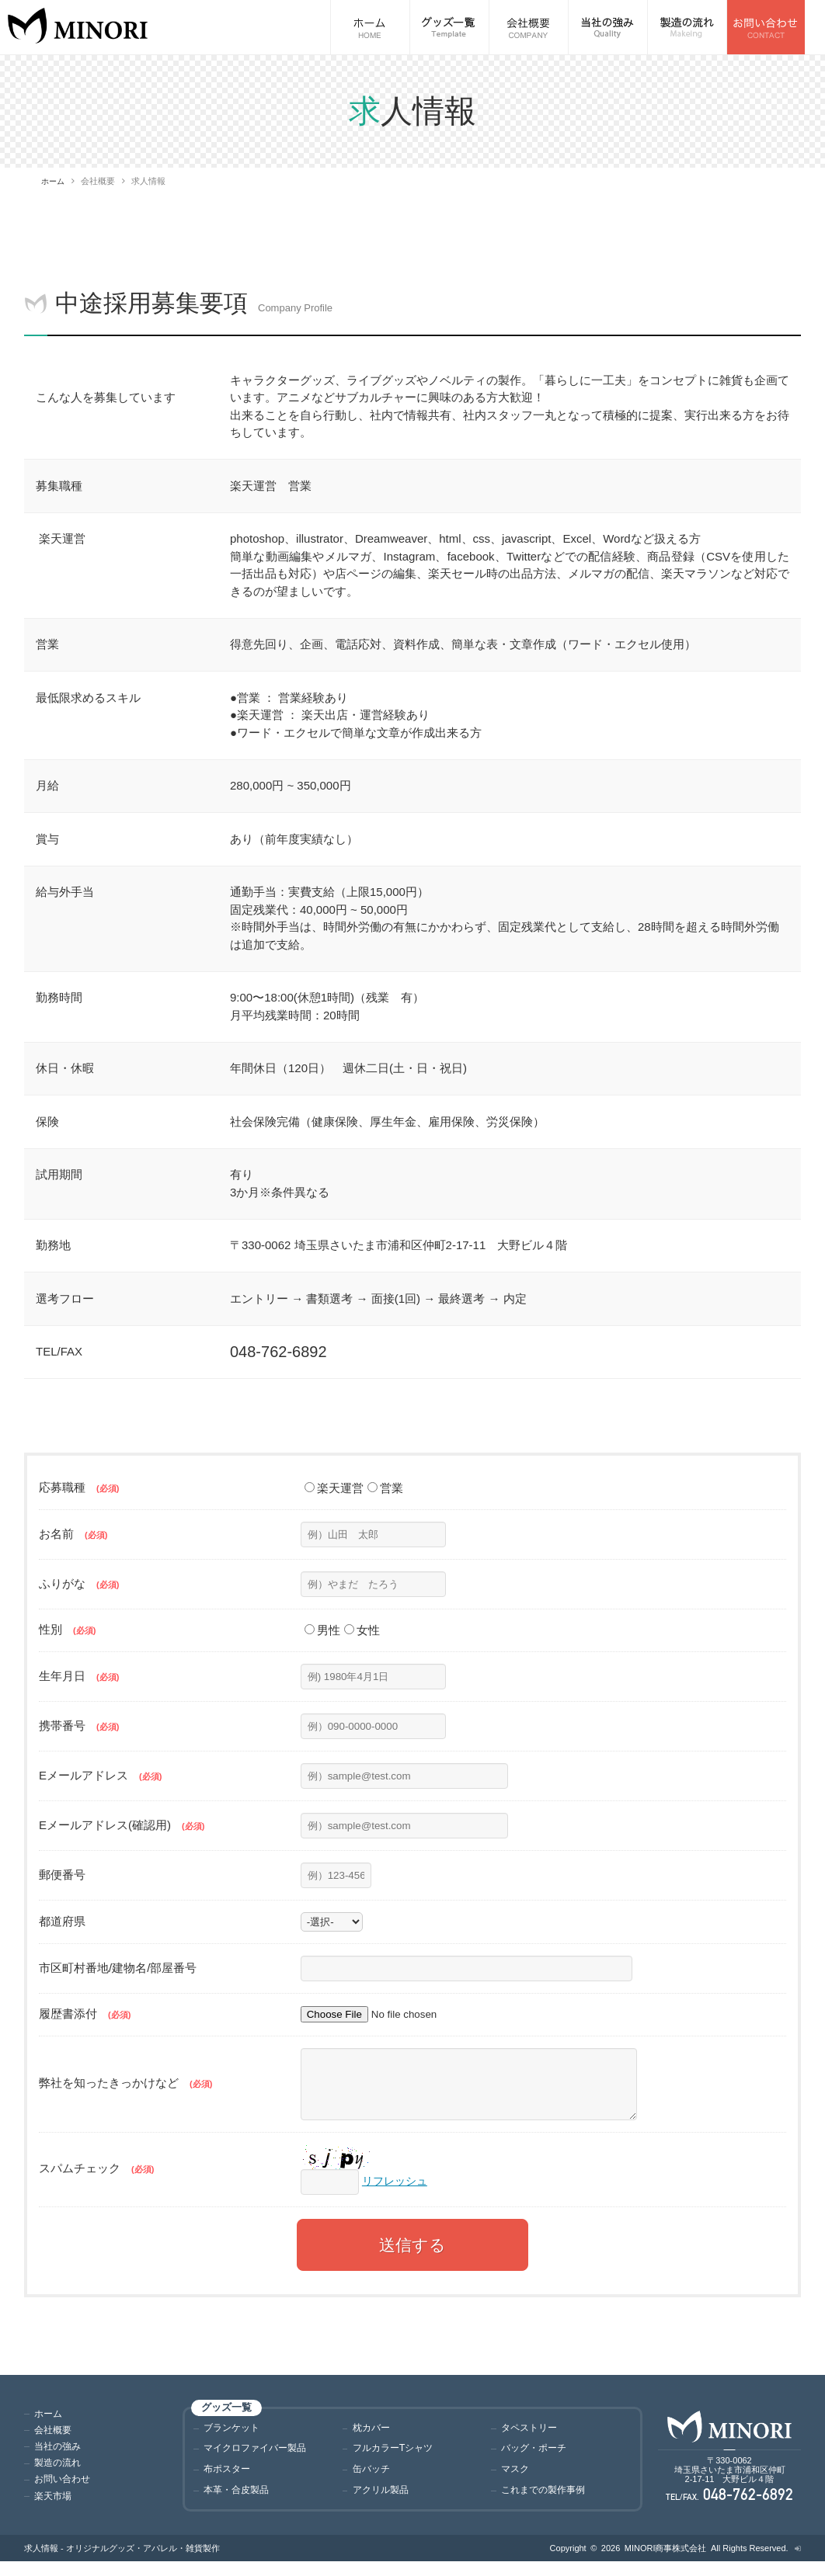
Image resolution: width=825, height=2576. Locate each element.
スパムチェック (96, 2179)
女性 (362, 1630)
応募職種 (79, 1487)
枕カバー (373, 2439)
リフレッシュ (397, 2192)
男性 (322, 1630)
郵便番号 (62, 1874)
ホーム (54, 181)
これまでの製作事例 (546, 2502)
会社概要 (54, 2443)
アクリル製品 (383, 2502)
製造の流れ (59, 2475)
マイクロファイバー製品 (259, 2461)
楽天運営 (334, 1488)
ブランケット (234, 2439)
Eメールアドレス (100, 1774)
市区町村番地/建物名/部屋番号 (118, 1967)
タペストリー (531, 2439)
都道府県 (62, 1921)
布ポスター (229, 2481)
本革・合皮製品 (239, 2502)
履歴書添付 (85, 2013)
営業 (385, 1488)
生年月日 (79, 1675)
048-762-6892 (748, 2509)
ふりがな (79, 1583)
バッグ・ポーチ (536, 2461)
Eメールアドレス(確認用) (121, 1824)
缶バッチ (373, 2481)
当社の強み (59, 2458)
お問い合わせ (64, 2491)
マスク (516, 2481)
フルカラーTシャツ (396, 2461)
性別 (67, 1629)
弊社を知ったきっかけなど (125, 2088)
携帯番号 (79, 1724)
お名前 (73, 1533)
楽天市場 (54, 2507)
